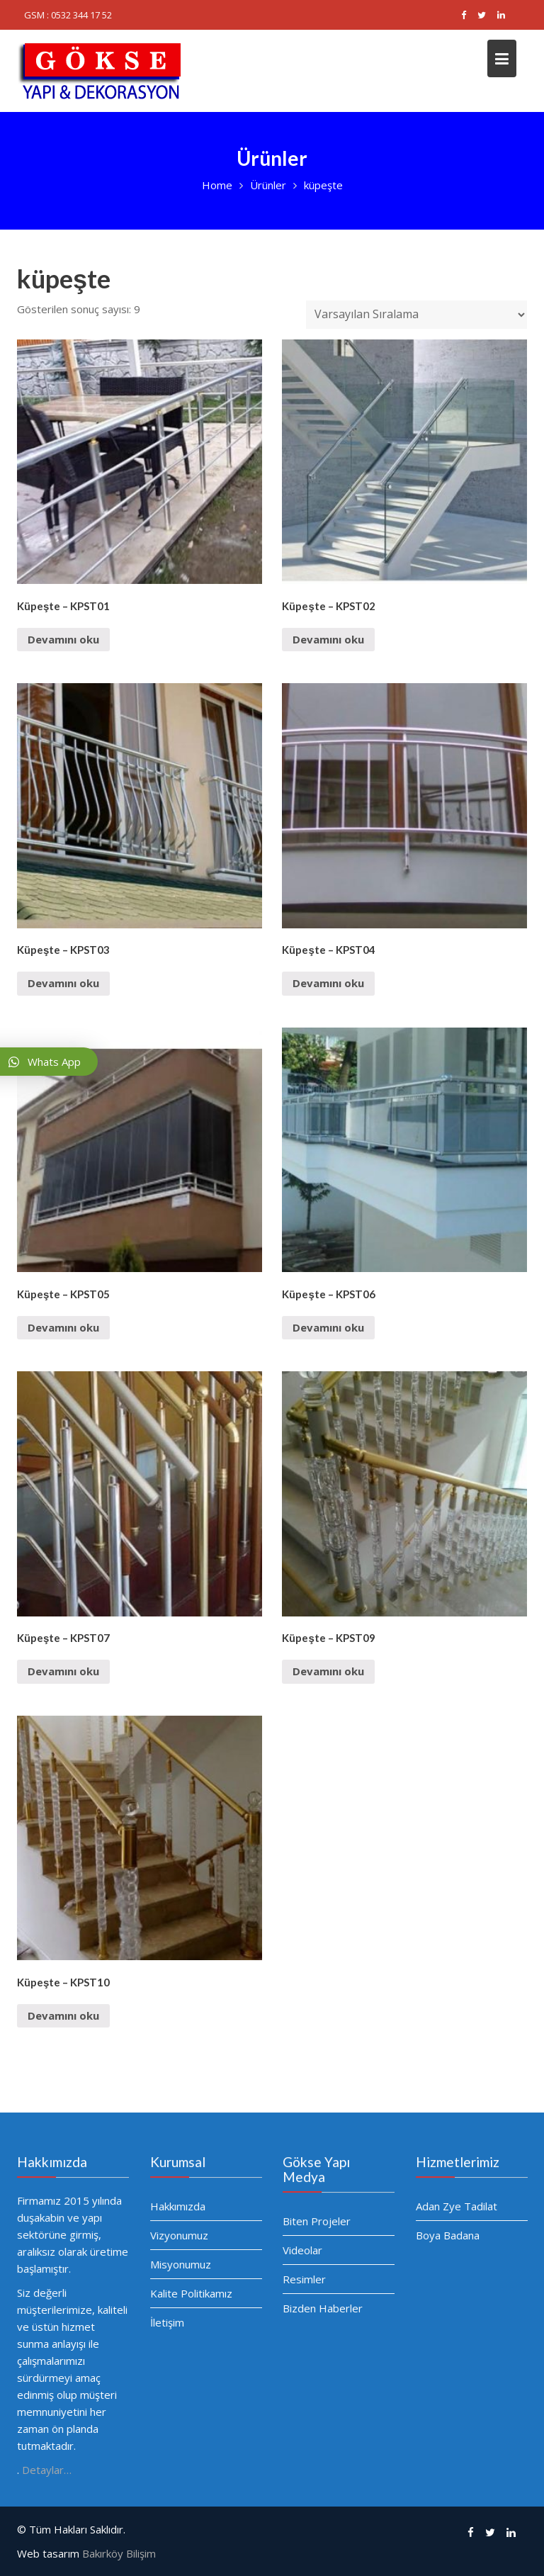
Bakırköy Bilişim (119, 2553)
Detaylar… (47, 2467)
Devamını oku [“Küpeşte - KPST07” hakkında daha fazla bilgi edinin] (63, 1671)
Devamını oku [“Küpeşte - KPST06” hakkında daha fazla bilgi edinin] (328, 1327)
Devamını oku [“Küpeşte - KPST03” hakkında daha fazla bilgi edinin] (63, 983)
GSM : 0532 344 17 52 (68, 15)
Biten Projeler (317, 2221)
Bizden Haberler (322, 2307)
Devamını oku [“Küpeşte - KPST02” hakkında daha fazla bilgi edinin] (328, 639)
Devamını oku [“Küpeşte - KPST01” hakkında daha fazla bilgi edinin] (63, 639)
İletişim (167, 2321)
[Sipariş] (416, 314)
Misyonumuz (181, 2264)
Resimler (304, 2278)
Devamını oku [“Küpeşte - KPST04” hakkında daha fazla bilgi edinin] (328, 983)
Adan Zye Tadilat (456, 2206)
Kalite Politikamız (191, 2292)
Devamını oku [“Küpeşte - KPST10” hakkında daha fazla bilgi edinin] (63, 2015)
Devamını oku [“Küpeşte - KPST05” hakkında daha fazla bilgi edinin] (63, 1327)
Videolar (302, 2250)
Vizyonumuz (179, 2235)
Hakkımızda (178, 2207)
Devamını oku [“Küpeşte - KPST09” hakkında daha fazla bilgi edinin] (328, 1671)
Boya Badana (448, 2234)
